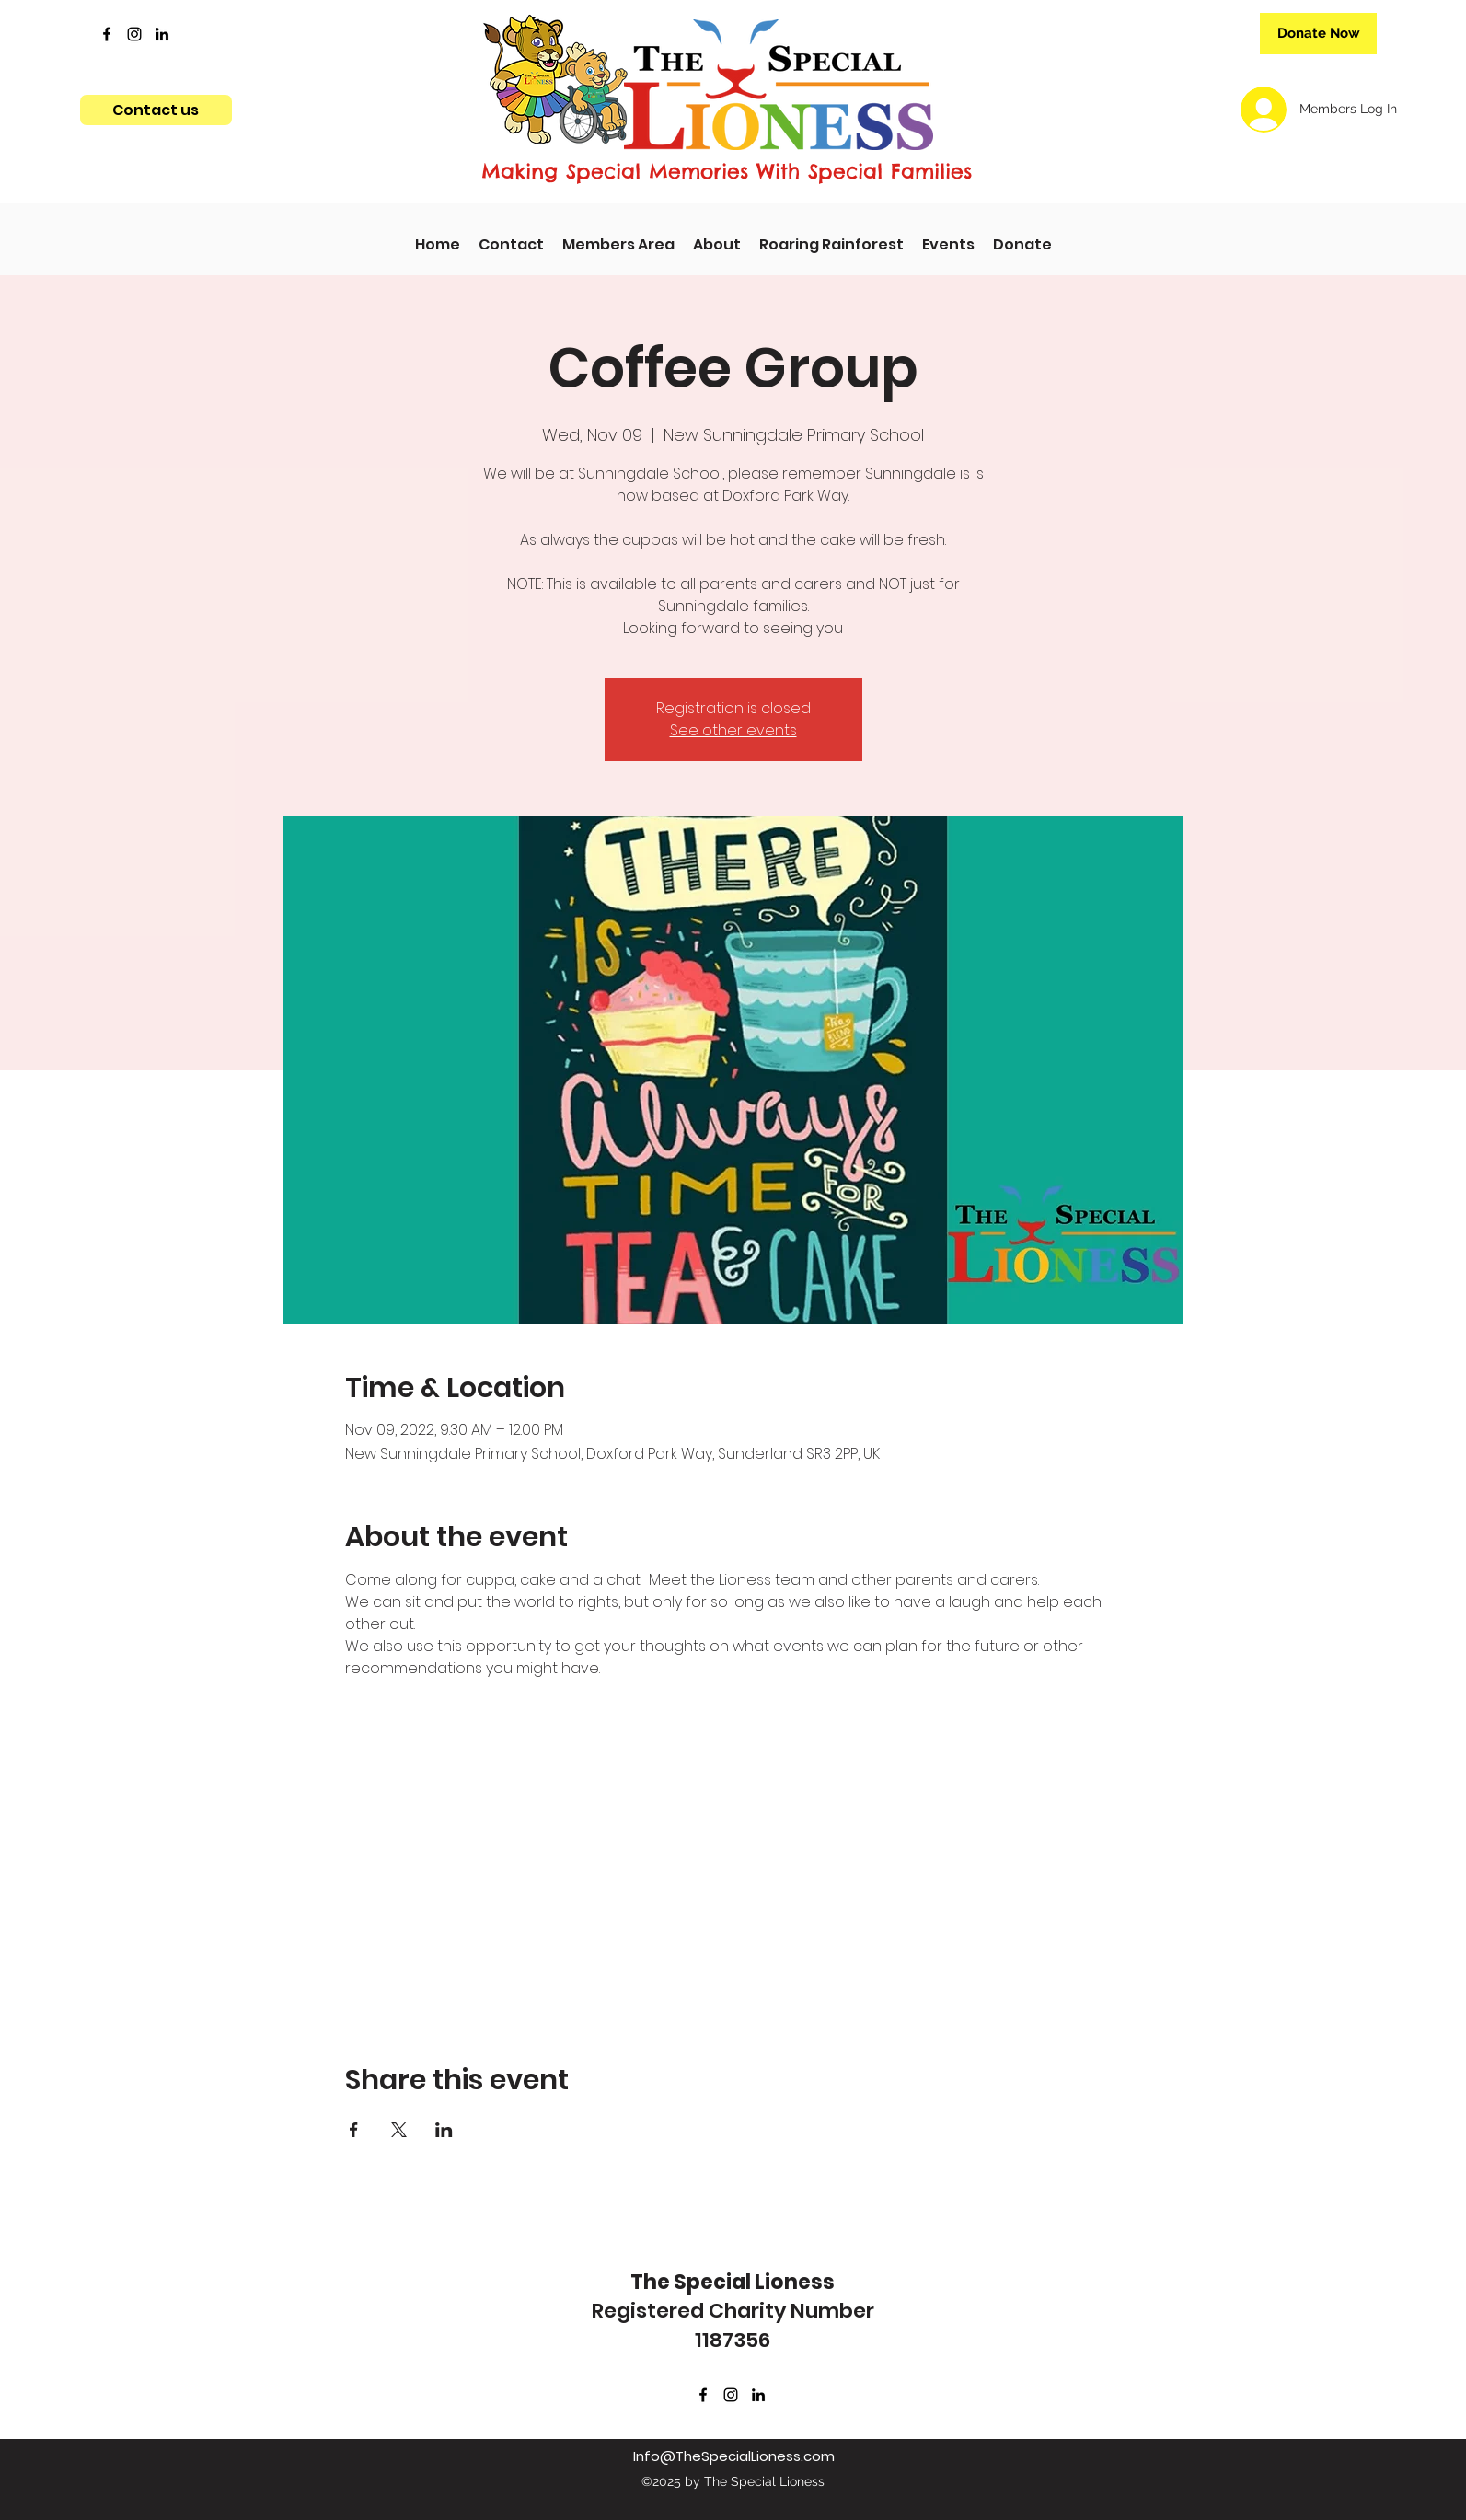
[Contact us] (156, 110)
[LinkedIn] (162, 34)
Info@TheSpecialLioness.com (734, 2456)
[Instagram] (134, 34)
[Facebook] (107, 34)
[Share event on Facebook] (354, 2129)
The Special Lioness (732, 2282)
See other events (733, 730)
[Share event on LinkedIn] (444, 2129)
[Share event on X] (399, 2129)
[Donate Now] (1318, 33)
